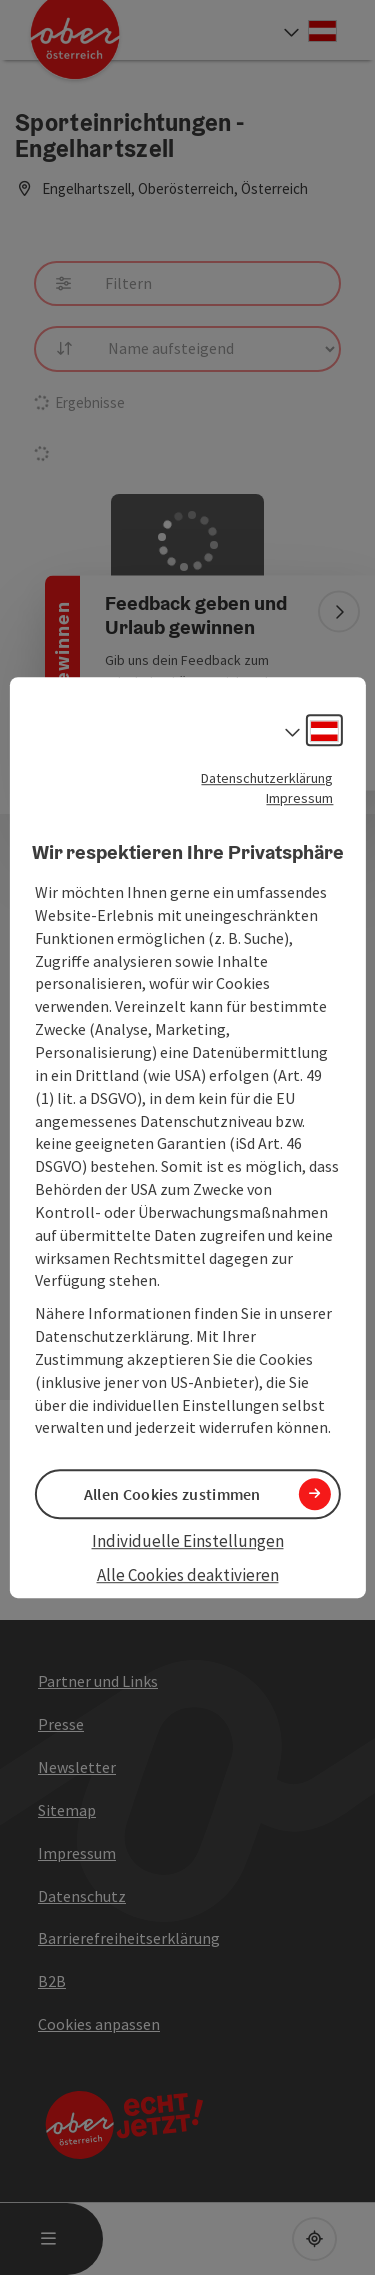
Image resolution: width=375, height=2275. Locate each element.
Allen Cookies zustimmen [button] (172, 1494)
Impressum (299, 798)
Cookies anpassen (99, 2024)
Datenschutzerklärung (267, 778)
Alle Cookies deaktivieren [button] (188, 1575)
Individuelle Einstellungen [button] (188, 1541)
